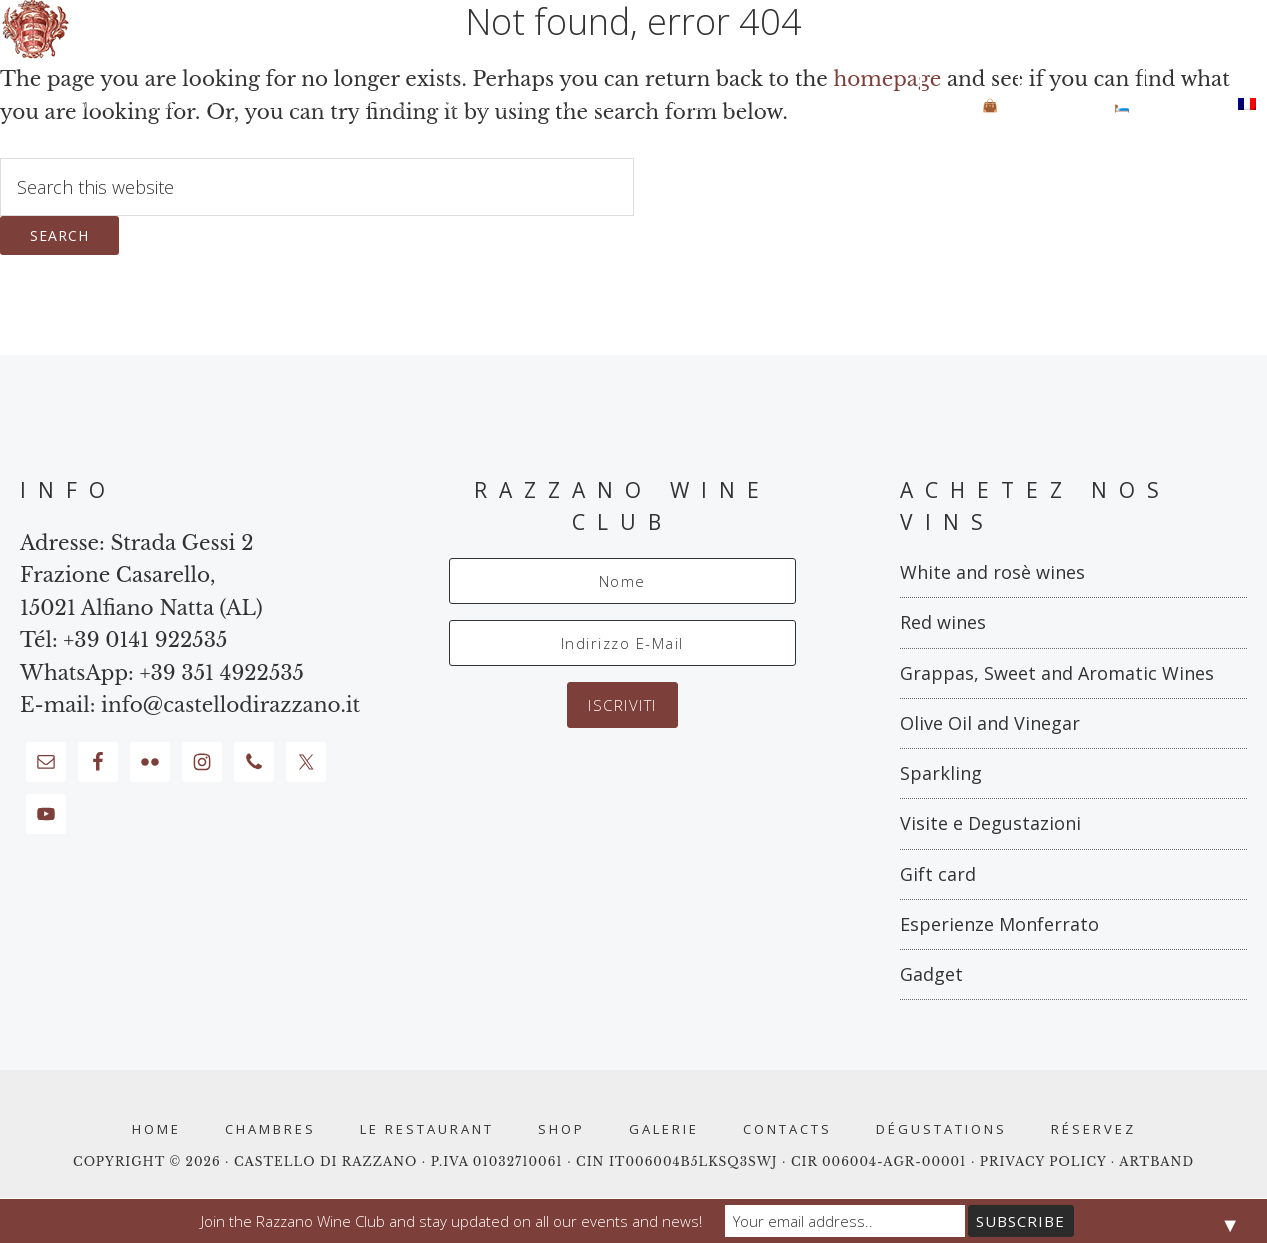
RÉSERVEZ (1093, 1129)
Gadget (931, 974)
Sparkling (941, 773)
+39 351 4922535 (221, 673)
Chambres (270, 1129)
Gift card (938, 874)
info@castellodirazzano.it (230, 705)
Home (156, 1129)
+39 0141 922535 (145, 640)
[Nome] (622, 581)
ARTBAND (1156, 1161)
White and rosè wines (992, 572)
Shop (561, 1129)
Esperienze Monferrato (999, 924)
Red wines (943, 622)
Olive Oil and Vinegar (990, 723)
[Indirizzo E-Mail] (622, 643)
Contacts (787, 1129)
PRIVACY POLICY (1045, 1161)
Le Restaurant (427, 1129)
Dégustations (941, 1129)
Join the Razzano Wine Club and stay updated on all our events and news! (451, 1221)
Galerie (664, 1129)
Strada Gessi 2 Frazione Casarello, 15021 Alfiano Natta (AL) (141, 575)
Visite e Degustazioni (990, 823)
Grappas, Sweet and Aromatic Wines (1057, 673)
